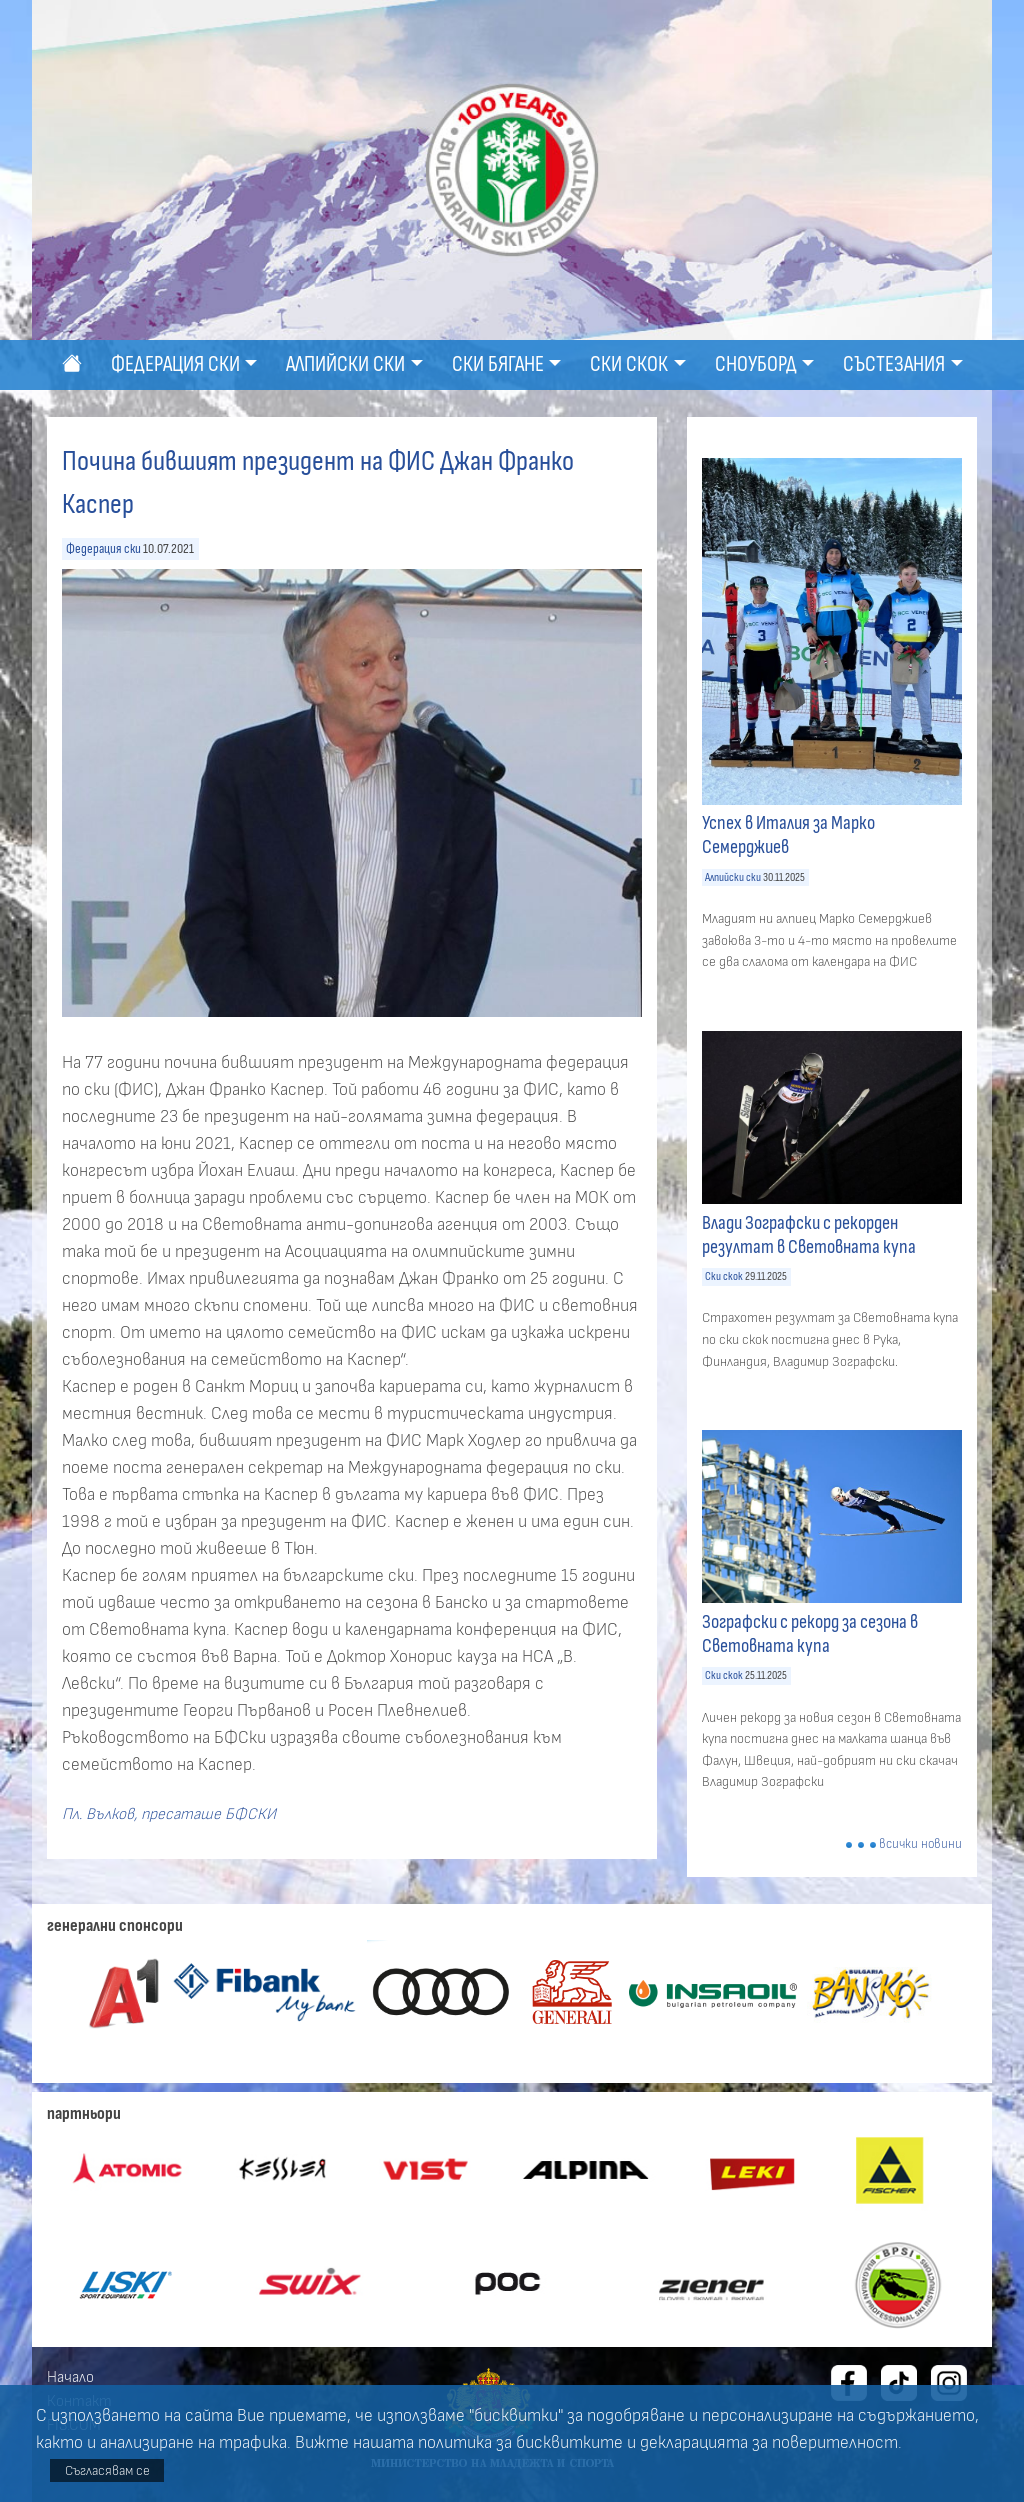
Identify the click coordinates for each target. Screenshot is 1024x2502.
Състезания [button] (894, 364)
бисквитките (569, 2443)
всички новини (920, 1844)
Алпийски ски (733, 877)
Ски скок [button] (629, 364)
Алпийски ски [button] (345, 364)
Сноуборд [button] (756, 364)
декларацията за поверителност (769, 2443)
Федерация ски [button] (175, 364)
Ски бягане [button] (498, 364)
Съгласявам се (107, 2470)
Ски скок (724, 1276)
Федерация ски (103, 548)
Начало (70, 2377)
